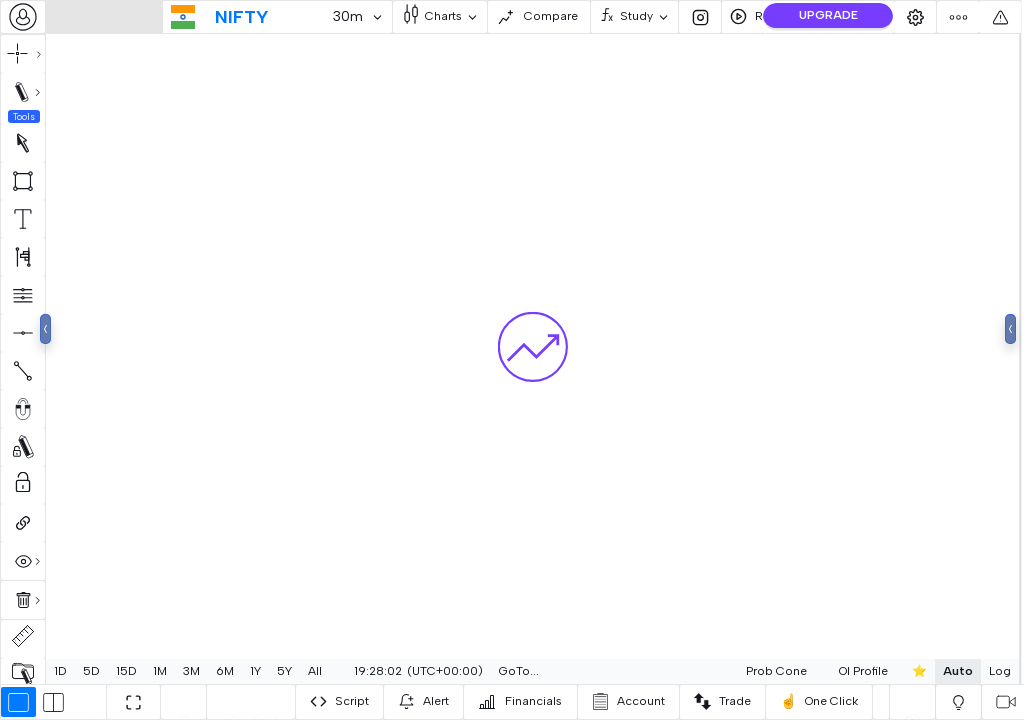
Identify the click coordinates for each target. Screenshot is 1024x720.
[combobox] (23, 17)
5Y (284, 671)
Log (952, 671)
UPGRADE (828, 15)
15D (126, 671)
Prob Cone (728, 671)
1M (160, 671)
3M (191, 671)
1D (60, 671)
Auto (910, 671)
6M (225, 671)
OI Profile (815, 671)
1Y (255, 671)
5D (91, 671)
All (315, 671)
